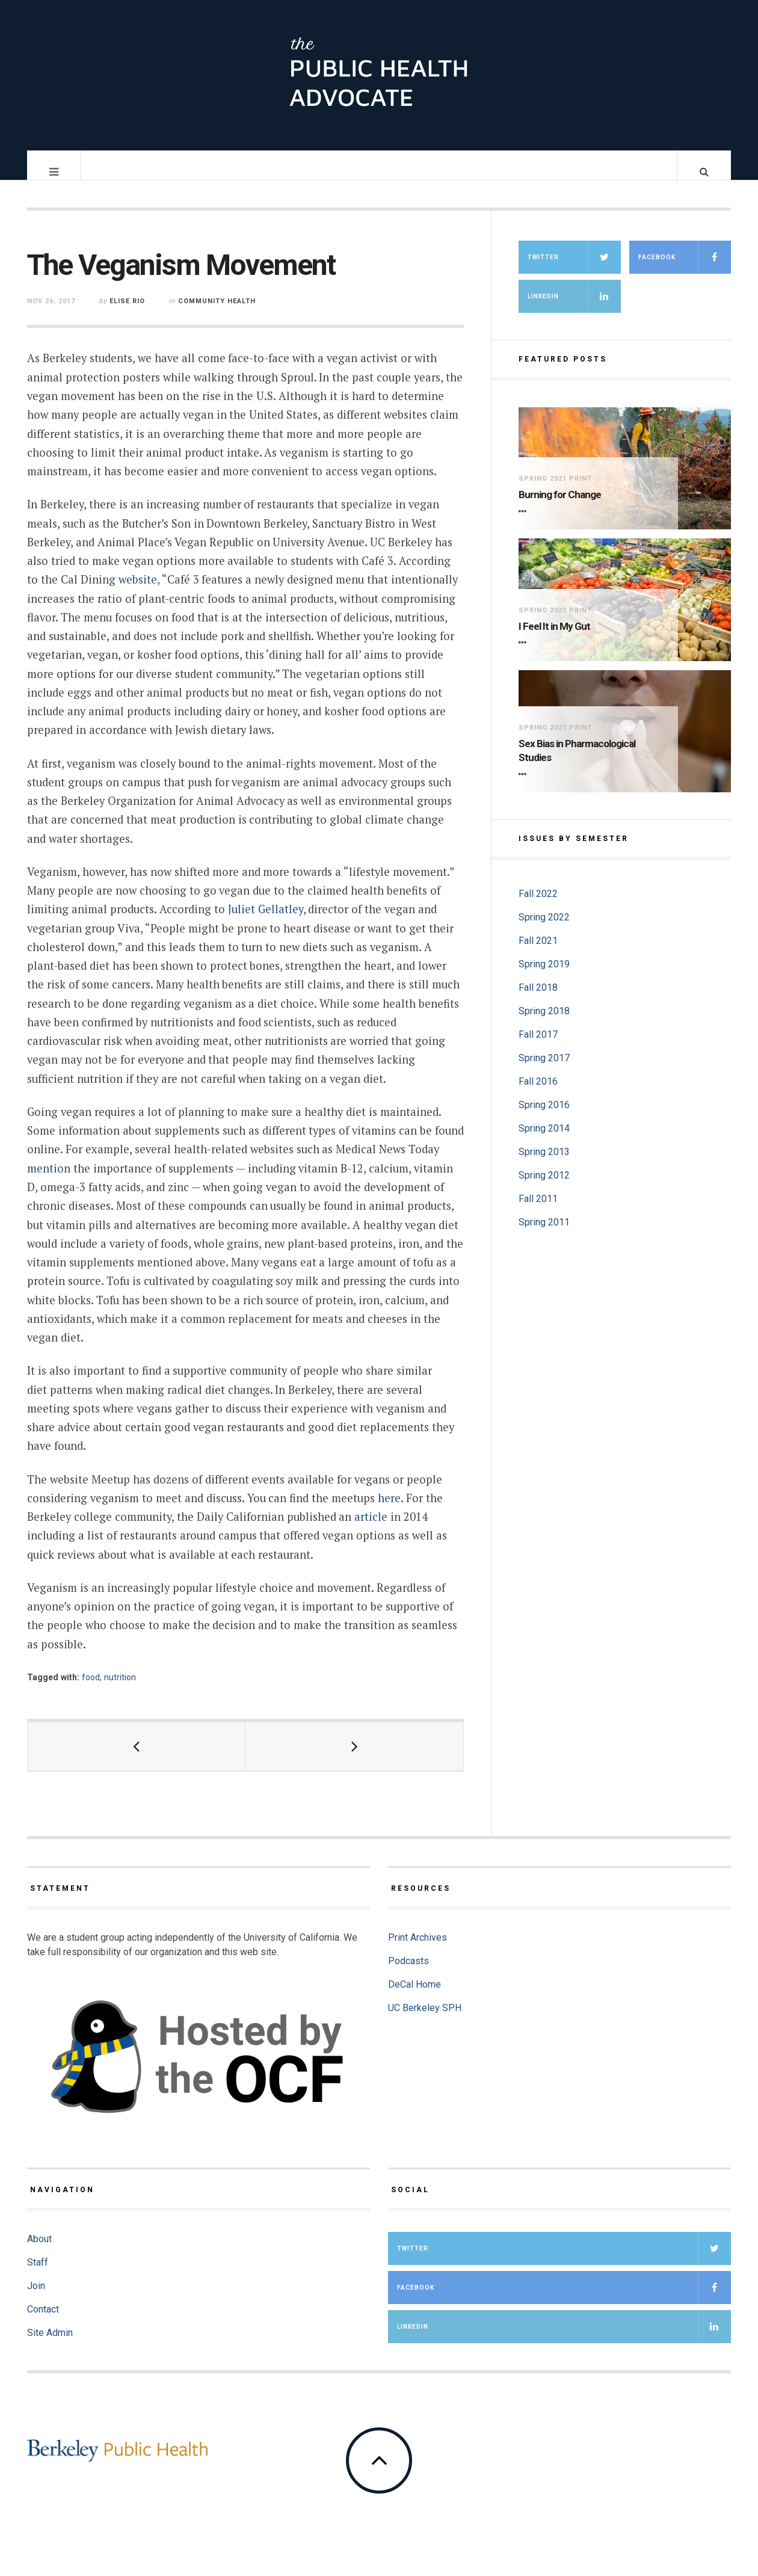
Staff (37, 2274)
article (370, 1528)
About (39, 2251)
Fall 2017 (538, 1046)
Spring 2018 (544, 1023)
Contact (43, 2321)
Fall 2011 (538, 1210)
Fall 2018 (538, 999)
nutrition (120, 1689)
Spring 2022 (544, 929)
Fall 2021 (538, 952)
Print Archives (417, 1949)
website (138, 591)
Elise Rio (127, 313)
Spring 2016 (544, 1117)
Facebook (684, 269)
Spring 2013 (544, 1163)
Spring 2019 (544, 976)
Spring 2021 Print (555, 491)
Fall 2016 (538, 1093)
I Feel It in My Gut (554, 638)
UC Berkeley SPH (424, 2020)
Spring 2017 (544, 1070)
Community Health (217, 313)
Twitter (574, 269)
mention (48, 1180)
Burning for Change (560, 507)
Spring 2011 (544, 1234)
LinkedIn (574, 308)
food (91, 1689)
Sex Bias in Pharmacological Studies (577, 763)
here (389, 1510)
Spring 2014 (544, 1140)
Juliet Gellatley (265, 921)
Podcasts (408, 1973)
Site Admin (50, 2344)
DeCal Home (414, 1996)
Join (36, 2297)
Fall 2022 (538, 905)
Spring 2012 (544, 1187)
